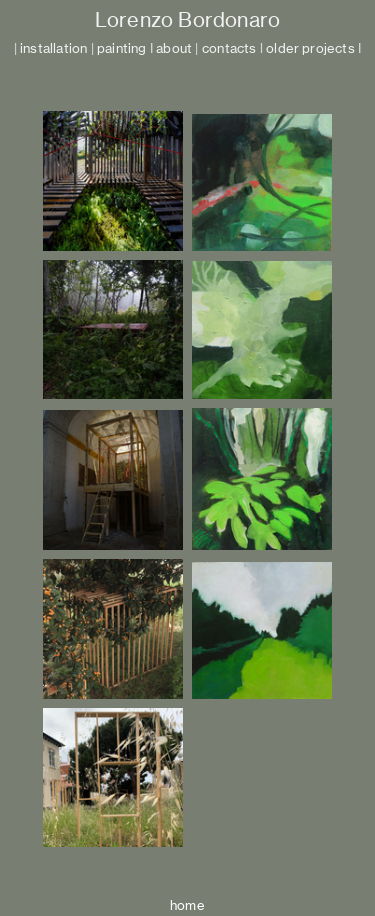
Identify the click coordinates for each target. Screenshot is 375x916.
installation (53, 48)
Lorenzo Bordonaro (187, 20)
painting (122, 48)
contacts (229, 48)
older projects (310, 48)
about (174, 48)
